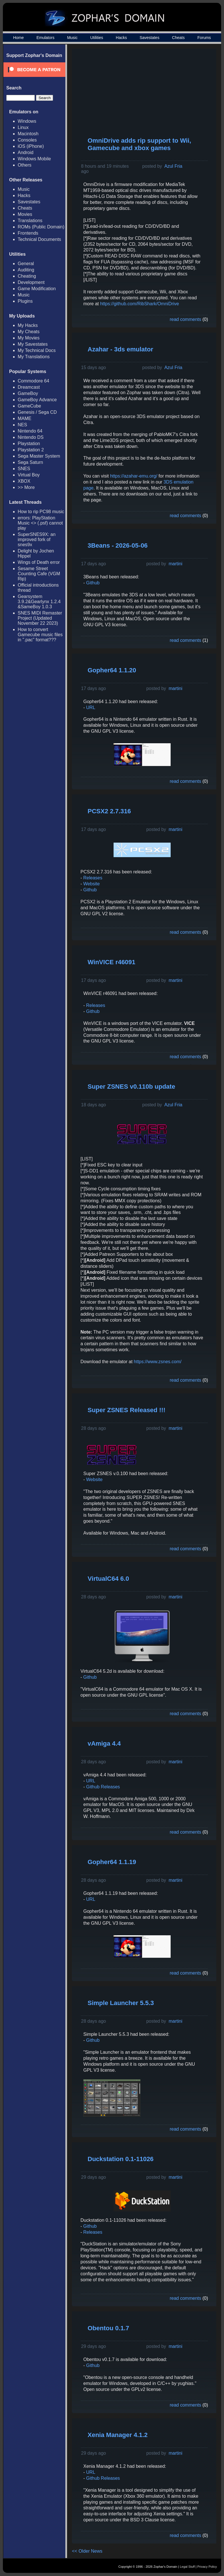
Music (72, 37)
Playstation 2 (31, 449)
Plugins (25, 301)
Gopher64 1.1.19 (112, 1862)
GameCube (29, 406)
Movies (25, 214)
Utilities (96, 37)
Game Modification (37, 288)
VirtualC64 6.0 (108, 1578)
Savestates (149, 37)
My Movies (28, 337)
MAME (24, 418)
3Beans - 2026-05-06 (118, 545)
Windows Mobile (34, 158)
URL (90, 707)
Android (25, 152)
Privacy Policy (207, 2566)
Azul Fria (173, 166)
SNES (24, 468)
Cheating (27, 276)
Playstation (29, 443)
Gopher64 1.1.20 (112, 670)
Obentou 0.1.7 (108, 2328)
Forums (204, 37)
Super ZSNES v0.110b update (131, 1086)
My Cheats (28, 331)
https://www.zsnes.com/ (157, 1361)
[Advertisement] (165, 92)
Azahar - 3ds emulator (120, 349)
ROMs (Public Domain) (41, 226)
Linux (23, 127)
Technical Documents (39, 239)
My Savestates (33, 344)
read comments (185, 319)
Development (31, 282)
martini (175, 563)
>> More (26, 487)
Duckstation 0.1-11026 (121, 2159)
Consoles (27, 140)
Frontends (28, 233)
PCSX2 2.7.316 (109, 811)
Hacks (121, 37)
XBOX (24, 481)
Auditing (26, 269)
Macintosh (28, 133)
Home (18, 37)
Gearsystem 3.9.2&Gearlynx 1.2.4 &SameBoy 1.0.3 (39, 601)
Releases (92, 877)
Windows (27, 121)
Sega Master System (39, 456)
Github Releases (103, 1786)
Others (24, 165)
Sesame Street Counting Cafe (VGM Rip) (39, 573)
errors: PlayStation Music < (40, 523)
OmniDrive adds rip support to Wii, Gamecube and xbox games (139, 144)
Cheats (178, 37)
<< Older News (87, 2551)
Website (91, 883)
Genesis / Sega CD (37, 412)
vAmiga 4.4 (104, 1743)
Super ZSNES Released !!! (127, 1410)
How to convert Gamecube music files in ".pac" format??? (40, 634)
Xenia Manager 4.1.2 (118, 2434)
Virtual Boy (29, 474)
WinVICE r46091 (111, 962)
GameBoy (28, 393)
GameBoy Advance (37, 399)
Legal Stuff (187, 2566)
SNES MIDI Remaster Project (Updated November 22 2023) (40, 618)
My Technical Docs (37, 350)
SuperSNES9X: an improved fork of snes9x (37, 539)
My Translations (34, 356)
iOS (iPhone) (31, 146)
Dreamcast (29, 387)
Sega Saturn (30, 462)
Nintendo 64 (30, 431)
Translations (30, 220)
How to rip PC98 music (41, 511)
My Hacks (28, 325)
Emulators (46, 37)
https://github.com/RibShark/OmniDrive (139, 303)
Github (93, 582)
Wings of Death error (39, 562)
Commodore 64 (33, 380)
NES (22, 424)
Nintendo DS (31, 437)
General (26, 263)
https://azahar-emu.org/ (133, 476)
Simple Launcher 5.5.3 (121, 2002)
